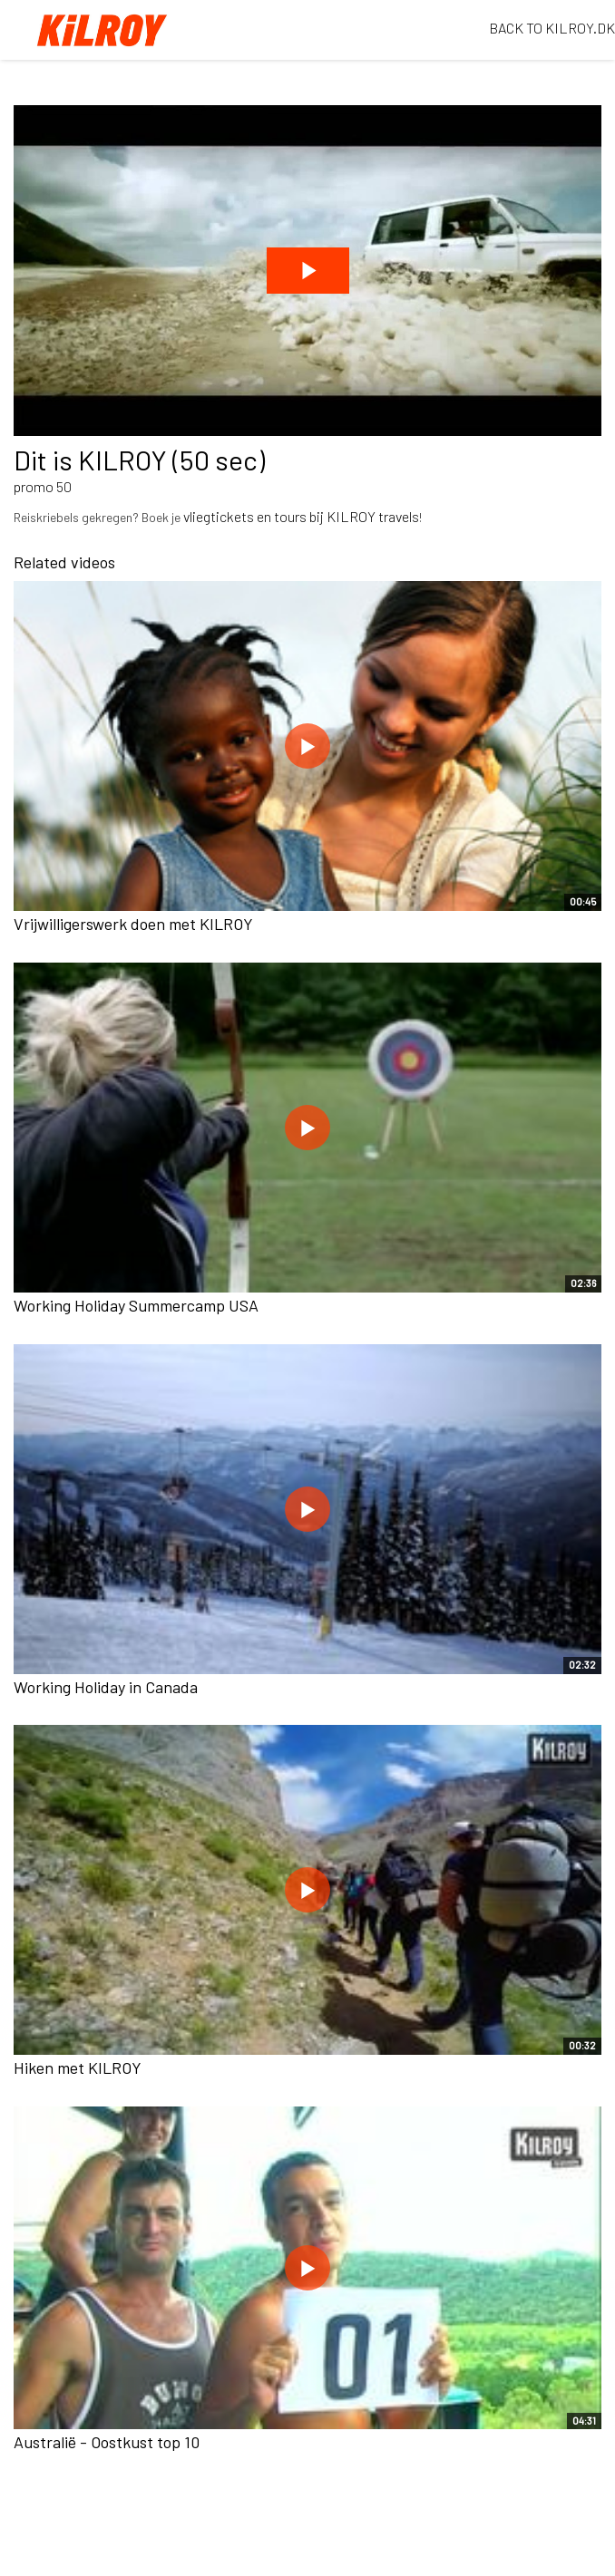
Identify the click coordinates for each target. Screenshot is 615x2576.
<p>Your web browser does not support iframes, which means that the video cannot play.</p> (307, 270)
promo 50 (43, 486)
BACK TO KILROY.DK (552, 27)
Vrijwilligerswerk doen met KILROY (133, 924)
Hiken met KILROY (78, 2067)
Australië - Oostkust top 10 (107, 2442)
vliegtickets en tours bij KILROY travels (301, 516)
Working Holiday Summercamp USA (136, 1305)
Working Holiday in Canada (106, 1687)
